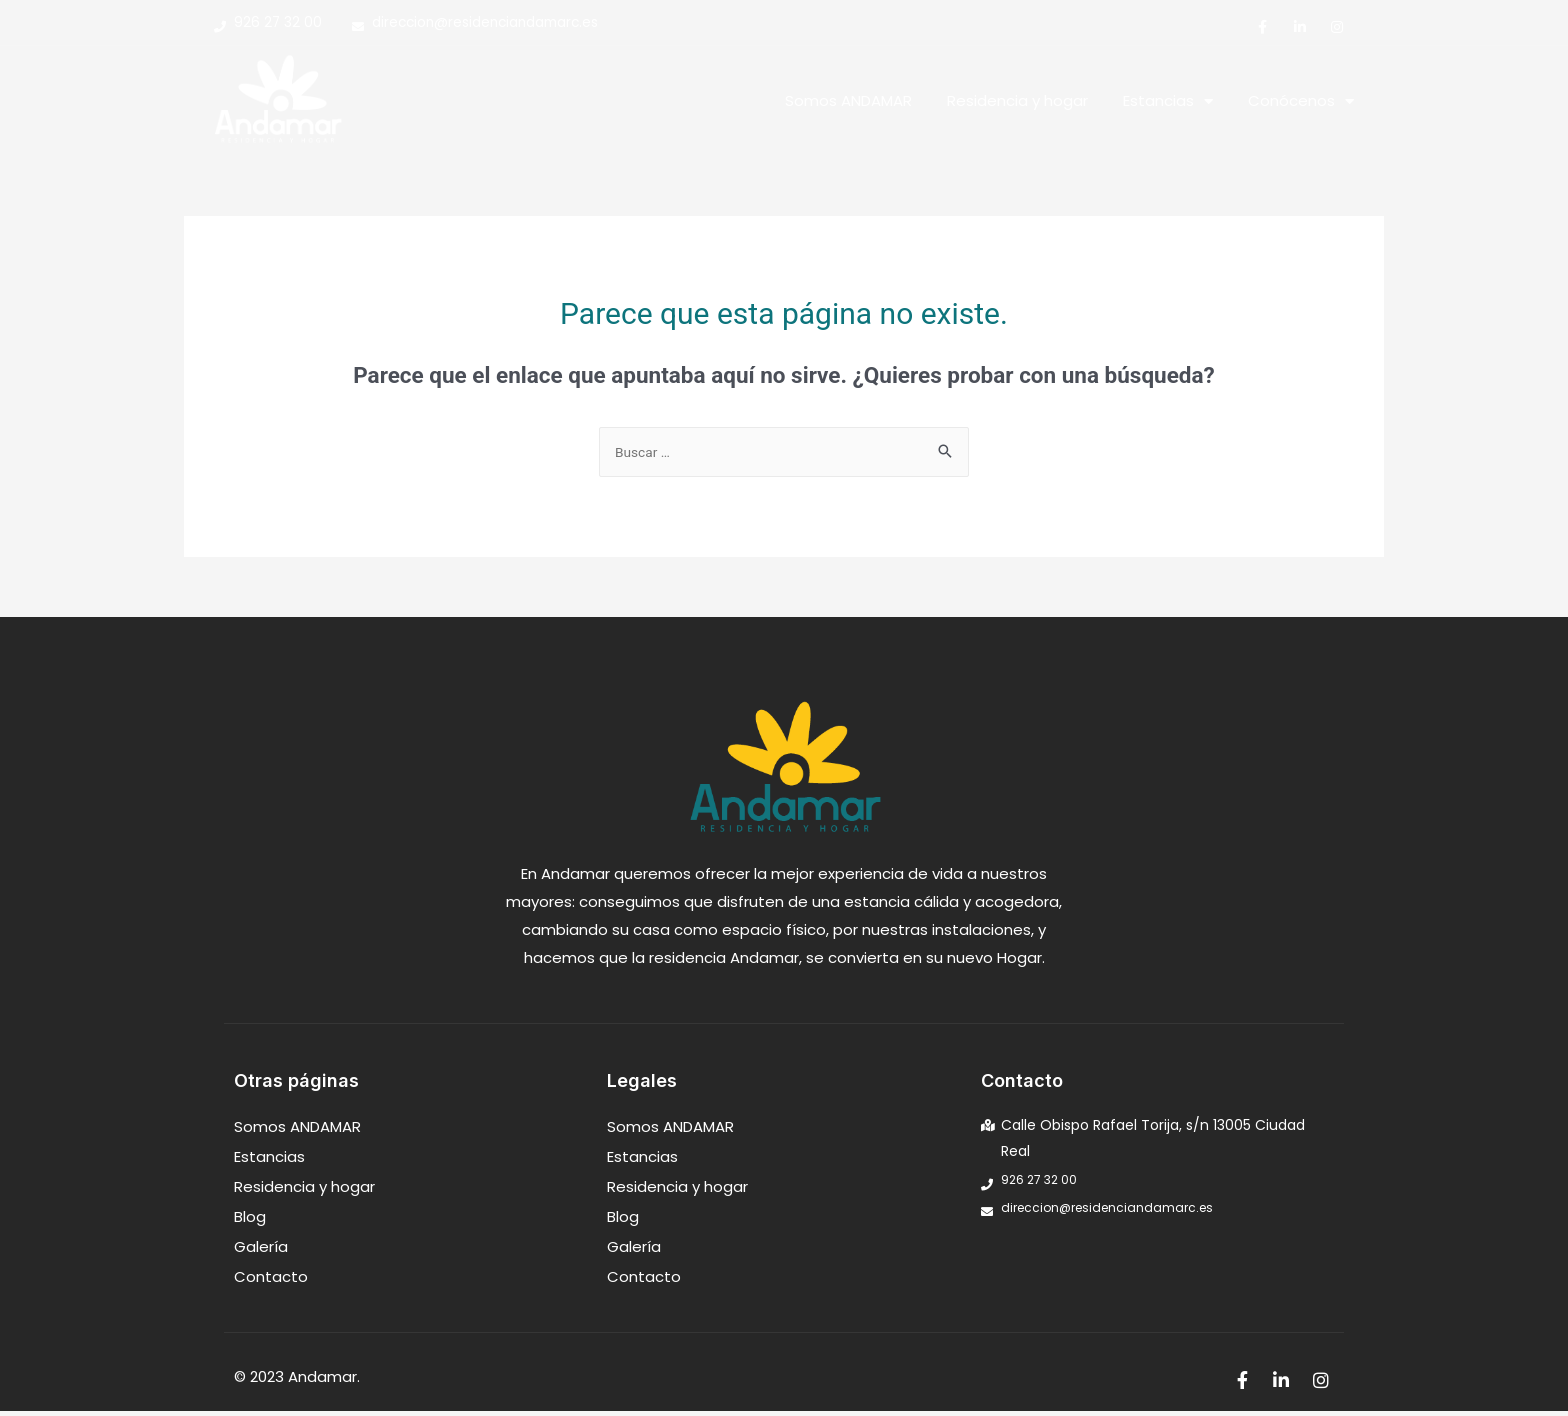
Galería (261, 1251)
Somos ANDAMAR (848, 103)
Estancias (1168, 104)
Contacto (271, 1281)
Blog (250, 1221)
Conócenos (1301, 104)
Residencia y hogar (1017, 103)
